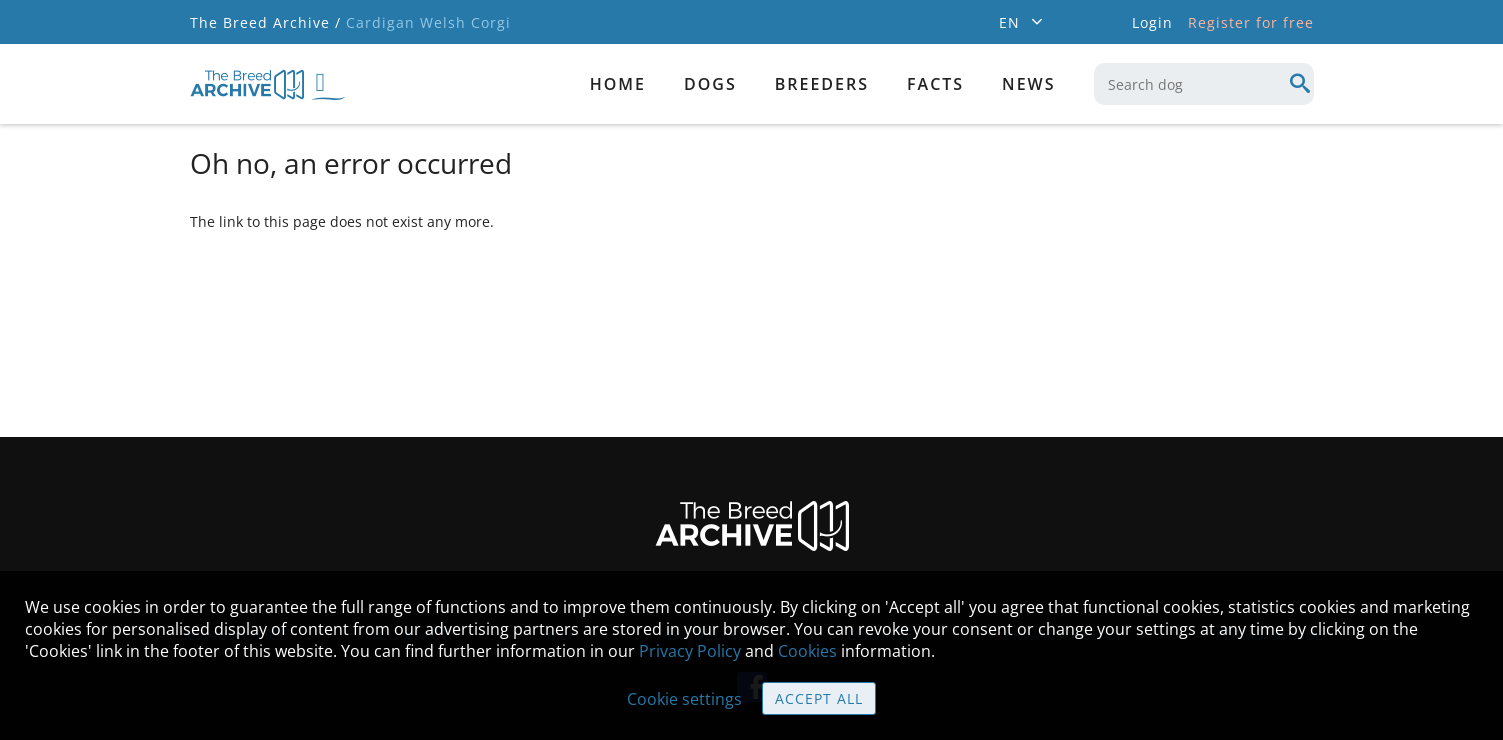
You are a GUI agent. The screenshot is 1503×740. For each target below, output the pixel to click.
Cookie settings (684, 699)
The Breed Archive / (265, 22)
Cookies (807, 651)
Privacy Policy (690, 651)
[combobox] (1204, 84)
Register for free (1251, 22)
